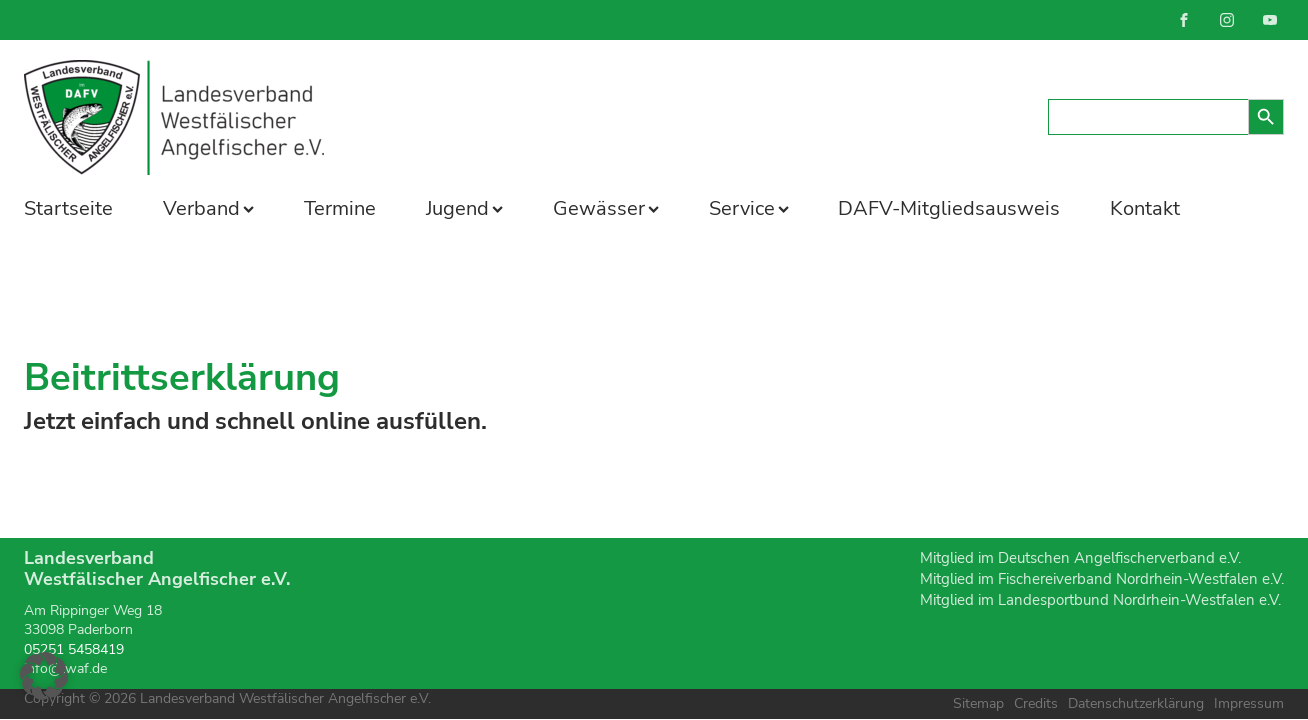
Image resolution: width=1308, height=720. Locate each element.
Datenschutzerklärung (1136, 703)
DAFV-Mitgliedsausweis (949, 208)
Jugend (464, 208)
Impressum (1249, 703)
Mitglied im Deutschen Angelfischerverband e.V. (1080, 558)
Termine (340, 208)
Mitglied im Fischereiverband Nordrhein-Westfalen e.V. (1102, 579)
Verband (208, 208)
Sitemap (978, 703)
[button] (44, 676)
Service (749, 208)
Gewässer (606, 208)
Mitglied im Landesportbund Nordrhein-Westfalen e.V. (1100, 600)
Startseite (68, 208)
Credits (1036, 703)
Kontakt (1145, 208)
